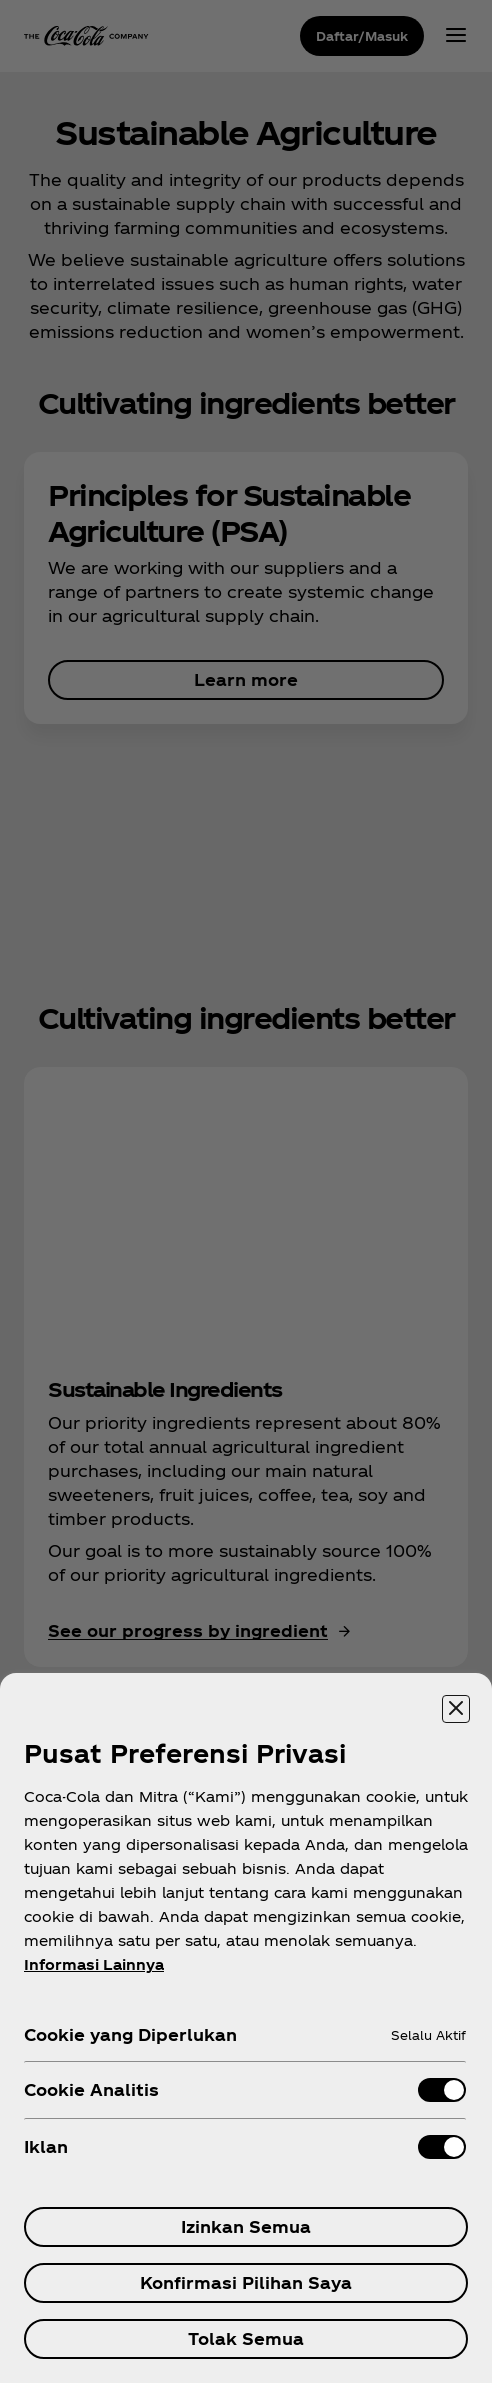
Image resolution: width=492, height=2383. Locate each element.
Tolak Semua (246, 2338)
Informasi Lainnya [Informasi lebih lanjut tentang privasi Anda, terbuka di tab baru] (94, 1964)
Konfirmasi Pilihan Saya (246, 2282)
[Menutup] (456, 1709)
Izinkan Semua (246, 2226)
